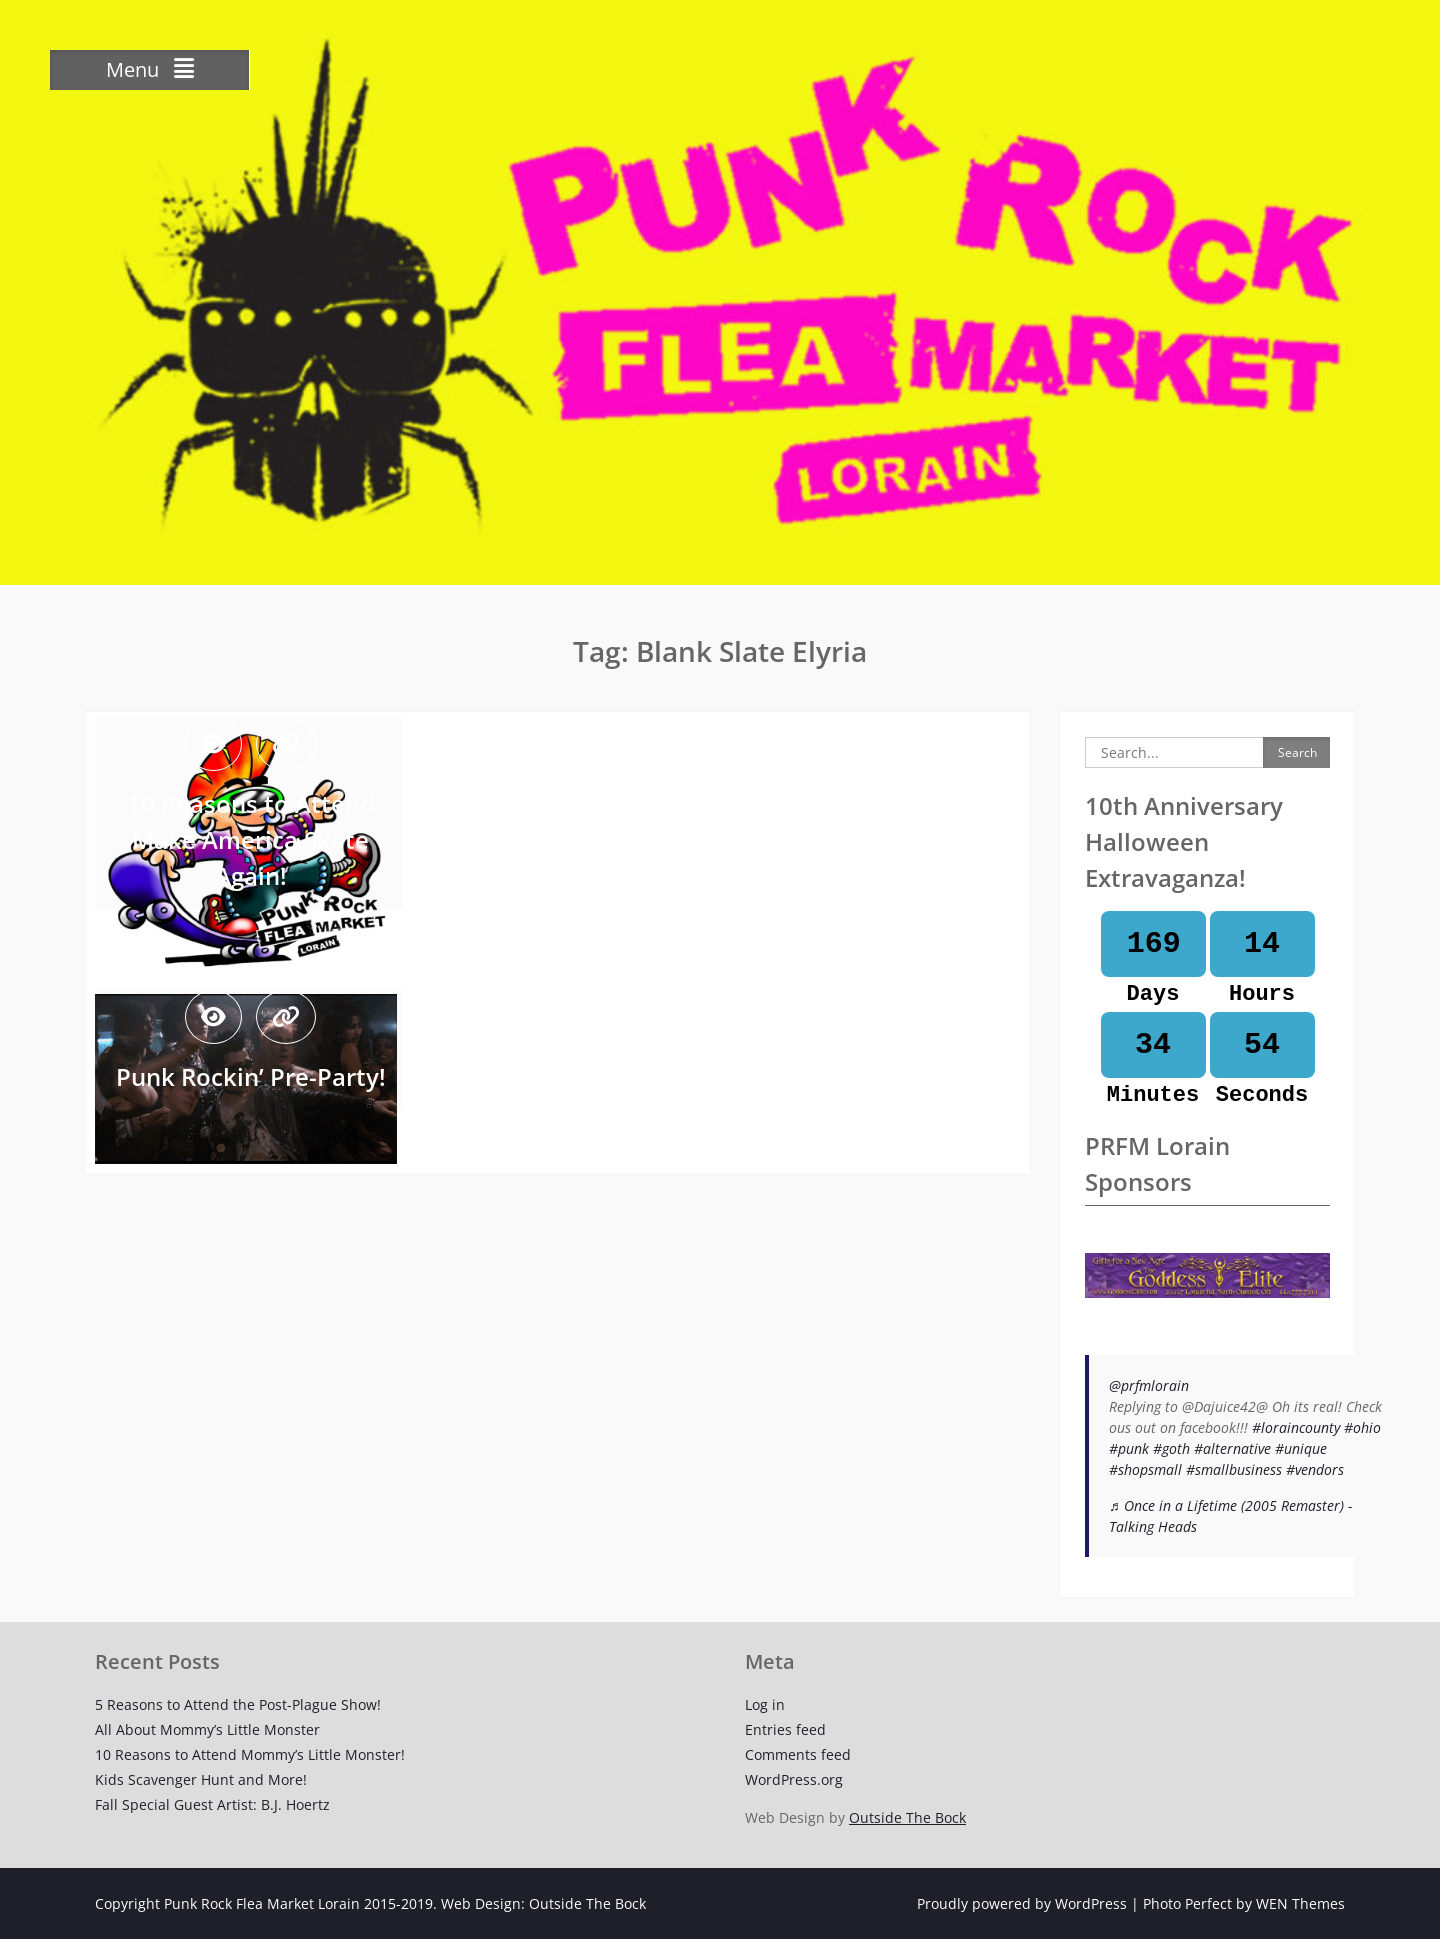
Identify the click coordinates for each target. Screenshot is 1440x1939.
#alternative (1232, 1448)
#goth (1171, 1448)
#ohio (1362, 1427)
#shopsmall (1145, 1469)
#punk (1129, 1448)
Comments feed (798, 1754)
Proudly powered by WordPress (1022, 1903)
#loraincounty (1296, 1427)
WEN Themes (1300, 1903)
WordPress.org (794, 1779)
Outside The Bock (907, 1817)
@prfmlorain (1149, 1385)
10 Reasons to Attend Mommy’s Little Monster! (250, 1754)
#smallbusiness (1234, 1469)
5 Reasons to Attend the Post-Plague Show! (238, 1704)
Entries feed (785, 1729)
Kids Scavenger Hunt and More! (201, 1779)
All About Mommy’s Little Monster (207, 1729)
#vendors (1315, 1469)
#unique (1301, 1448)
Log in (765, 1704)
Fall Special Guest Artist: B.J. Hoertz (212, 1804)
